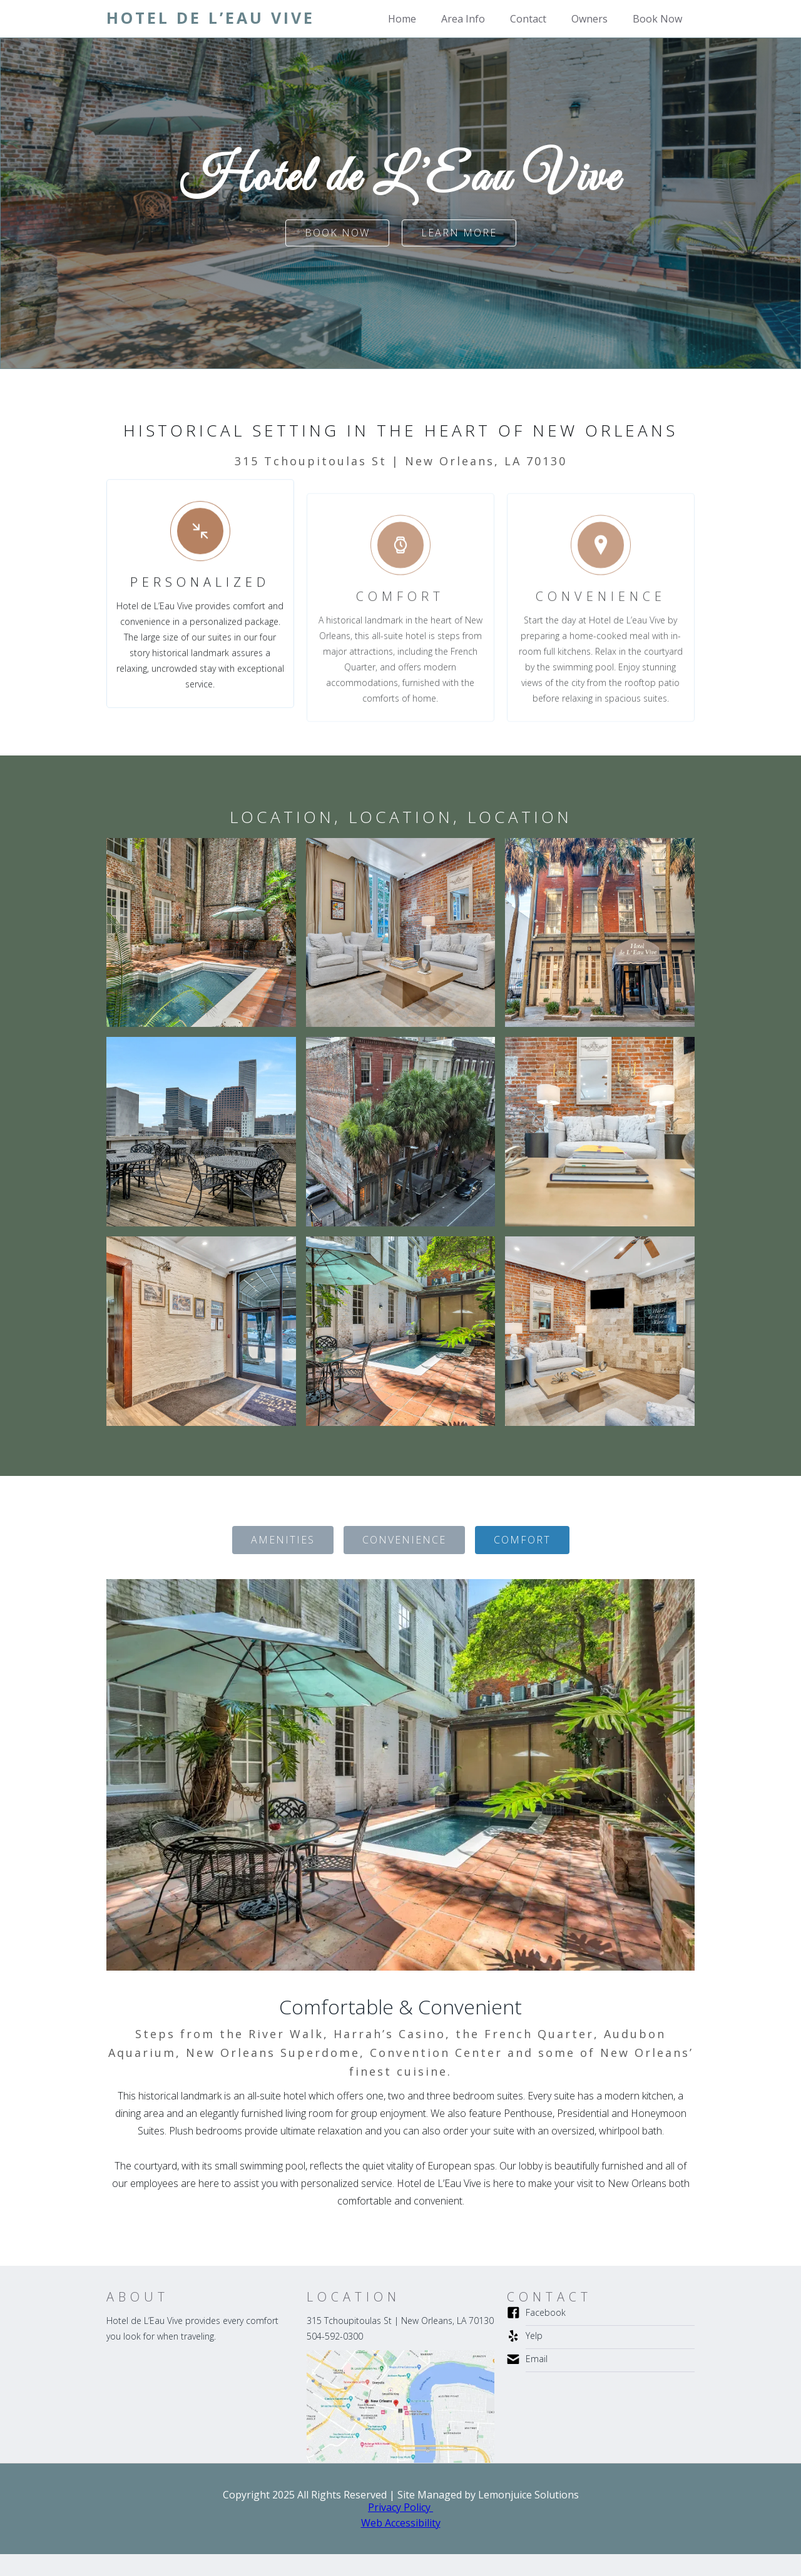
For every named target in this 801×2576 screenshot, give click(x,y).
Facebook (546, 2312)
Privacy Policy (400, 2507)
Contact (528, 19)
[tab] (283, 1540)
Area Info (463, 19)
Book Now (657, 19)
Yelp (534, 2335)
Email (537, 2359)
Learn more (459, 233)
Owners (589, 19)
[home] (210, 18)
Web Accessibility (401, 2523)
